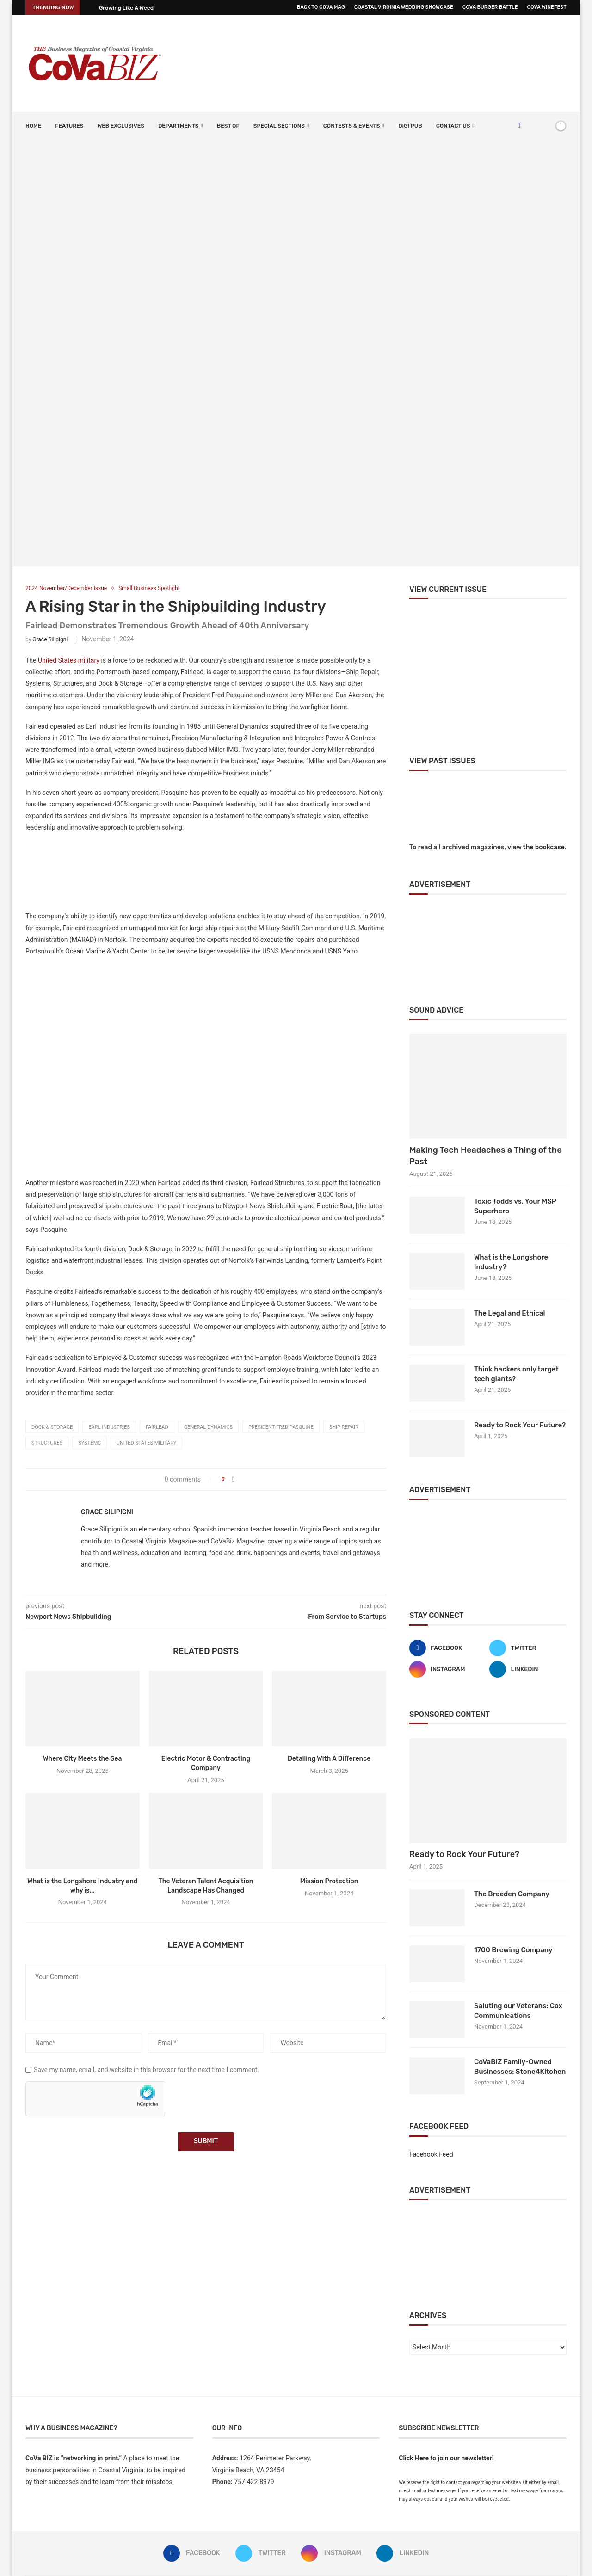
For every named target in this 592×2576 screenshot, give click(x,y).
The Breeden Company (511, 1894)
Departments (178, 126)
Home (33, 126)
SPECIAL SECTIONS (279, 126)
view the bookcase (536, 847)
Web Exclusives (120, 126)
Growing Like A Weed (126, 8)
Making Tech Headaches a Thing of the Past (485, 1156)
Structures (46, 1443)
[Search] (544, 125)
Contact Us (453, 126)
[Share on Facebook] (233, 1479)
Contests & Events (351, 126)
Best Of (228, 126)
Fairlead (157, 1427)
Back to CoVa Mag (321, 7)
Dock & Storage (52, 1427)
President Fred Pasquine (281, 1427)
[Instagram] (448, 1669)
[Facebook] (519, 125)
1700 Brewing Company (513, 1950)
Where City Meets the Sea (82, 1759)
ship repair (343, 1427)
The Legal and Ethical (509, 1313)
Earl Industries (109, 1427)
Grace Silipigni (50, 639)
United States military (68, 660)
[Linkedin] (528, 1669)
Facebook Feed (431, 2154)
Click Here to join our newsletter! (446, 2458)
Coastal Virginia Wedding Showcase (403, 7)
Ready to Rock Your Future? (520, 1425)
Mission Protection (329, 1881)
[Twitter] (528, 1648)
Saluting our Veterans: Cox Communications (518, 2011)
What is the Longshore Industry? (511, 1262)
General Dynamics (208, 1427)
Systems (89, 1443)
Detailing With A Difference (329, 1759)
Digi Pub (410, 126)
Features (69, 126)
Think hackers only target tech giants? (516, 1374)
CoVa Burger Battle (490, 7)
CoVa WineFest (547, 7)
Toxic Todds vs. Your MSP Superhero (515, 1206)
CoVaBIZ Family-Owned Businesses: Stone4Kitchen (520, 2067)
